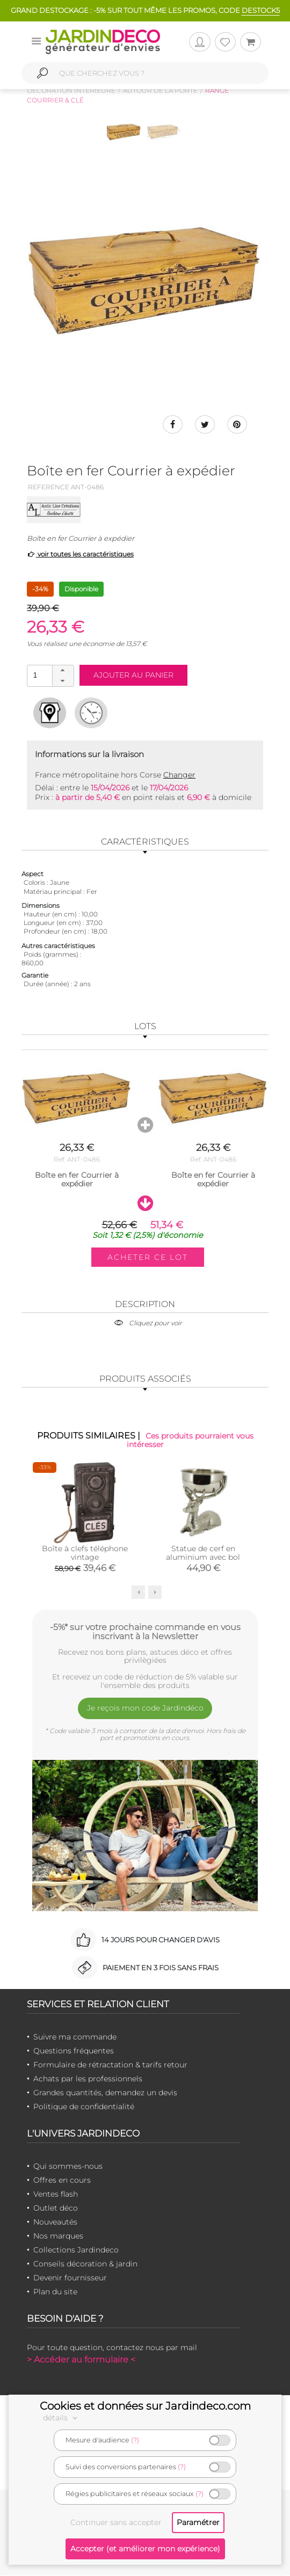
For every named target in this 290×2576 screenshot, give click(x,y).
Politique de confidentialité (83, 2107)
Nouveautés (55, 2222)
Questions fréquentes (73, 2051)
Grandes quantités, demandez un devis (105, 2093)
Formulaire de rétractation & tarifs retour (110, 2065)
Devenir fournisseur (70, 2278)
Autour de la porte (160, 90)
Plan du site (55, 2292)
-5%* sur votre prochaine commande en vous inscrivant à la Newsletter (145, 1632)
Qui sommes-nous (68, 2166)
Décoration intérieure (71, 90)
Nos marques (58, 2236)
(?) (135, 2440)
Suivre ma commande (75, 2037)
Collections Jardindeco (76, 2250)
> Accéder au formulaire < (81, 2360)
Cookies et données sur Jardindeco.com (145, 2405)
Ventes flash (55, 2194)
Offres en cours (62, 2180)
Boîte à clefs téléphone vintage (85, 1553)
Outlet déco (55, 2208)
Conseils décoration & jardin (85, 2264)
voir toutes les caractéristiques (80, 555)
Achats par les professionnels (87, 2079)
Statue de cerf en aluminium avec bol (203, 1553)
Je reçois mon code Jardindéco (145, 1709)
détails (62, 2418)
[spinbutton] (49, 676)
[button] (63, 671)
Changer (179, 776)
